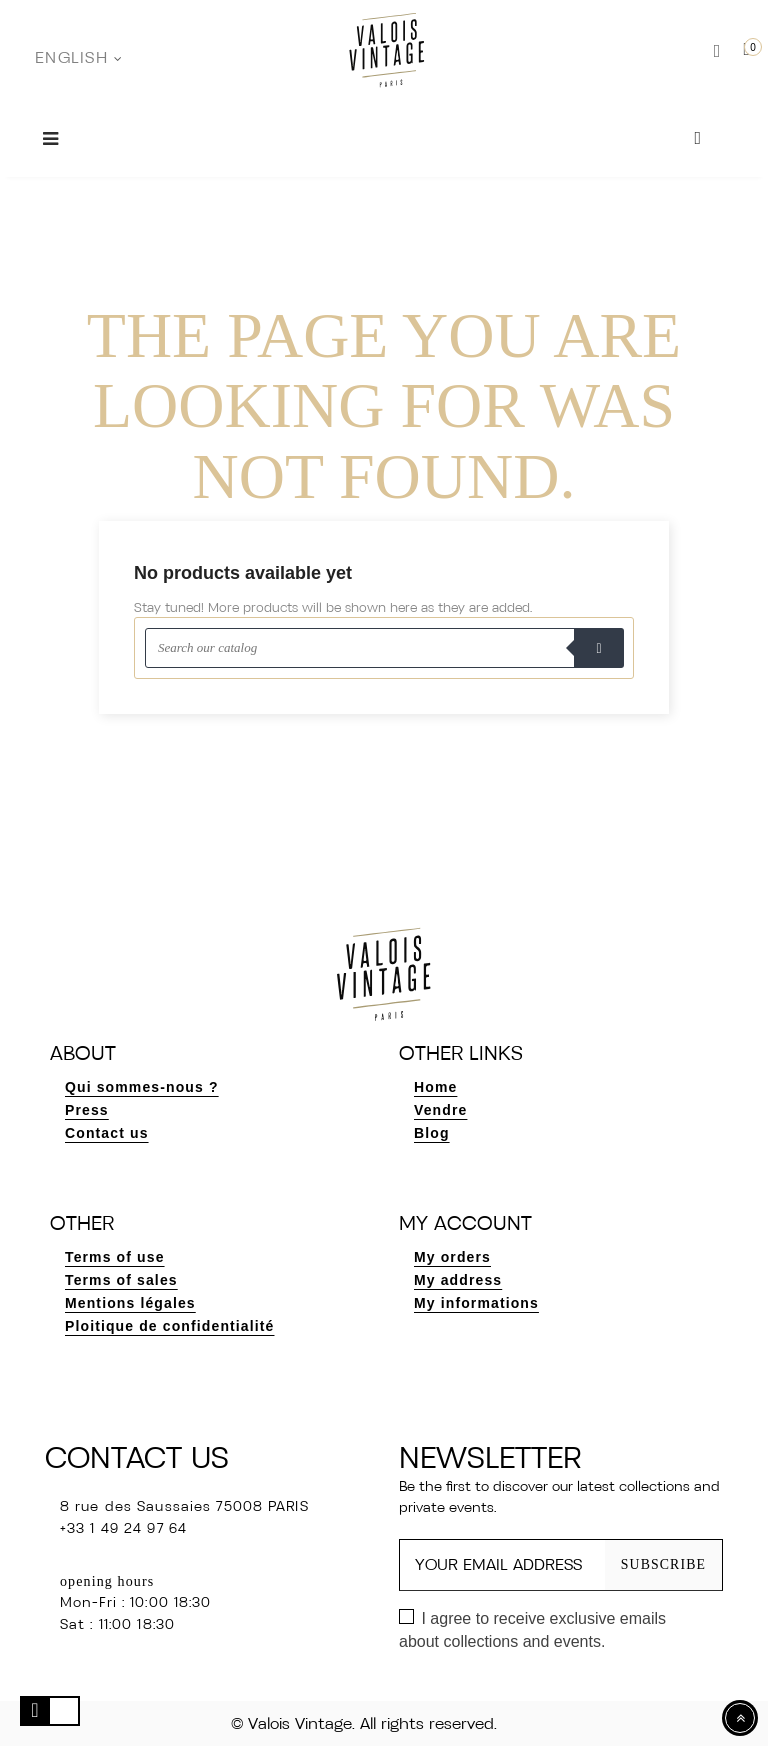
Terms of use (115, 1257)
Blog (432, 1133)
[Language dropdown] (78, 59)
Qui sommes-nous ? (142, 1087)
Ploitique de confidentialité (169, 1326)
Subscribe (663, 1564)
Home (435, 1087)
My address (458, 1280)
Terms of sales (121, 1280)
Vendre (440, 1110)
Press (87, 1110)
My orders (452, 1257)
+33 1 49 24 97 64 (123, 1529)
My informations (476, 1303)
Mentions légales (130, 1303)
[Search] (384, 648)
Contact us (107, 1133)
